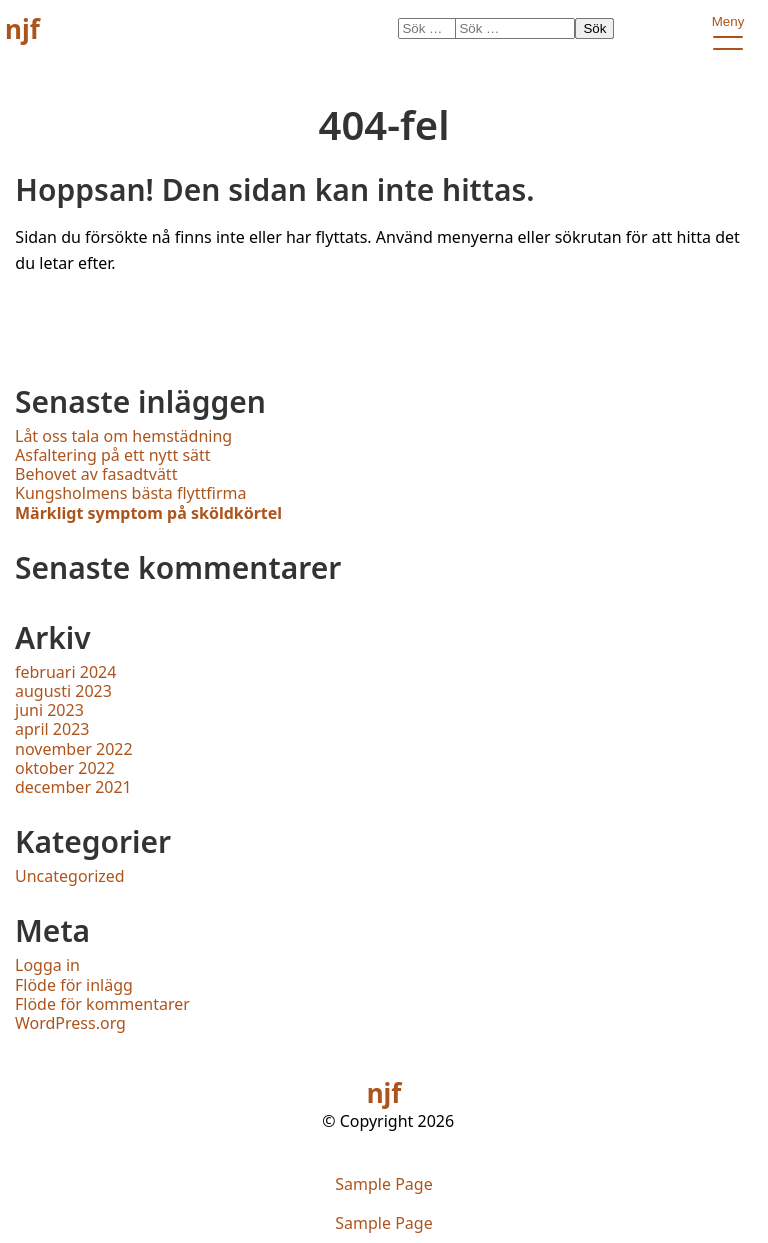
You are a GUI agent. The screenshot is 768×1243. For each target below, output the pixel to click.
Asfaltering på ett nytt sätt (113, 455)
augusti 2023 (63, 691)
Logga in (47, 965)
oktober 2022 (65, 768)
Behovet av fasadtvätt (96, 474)
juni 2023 (49, 710)
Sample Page (383, 1184)
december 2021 (73, 787)
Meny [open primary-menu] (727, 25)
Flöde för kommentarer (102, 1004)
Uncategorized (70, 876)
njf (22, 29)
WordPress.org (70, 1023)
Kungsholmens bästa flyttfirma (131, 493)
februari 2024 (65, 672)
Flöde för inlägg (74, 985)
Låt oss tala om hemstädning (123, 436)
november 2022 (74, 749)
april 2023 (52, 729)
